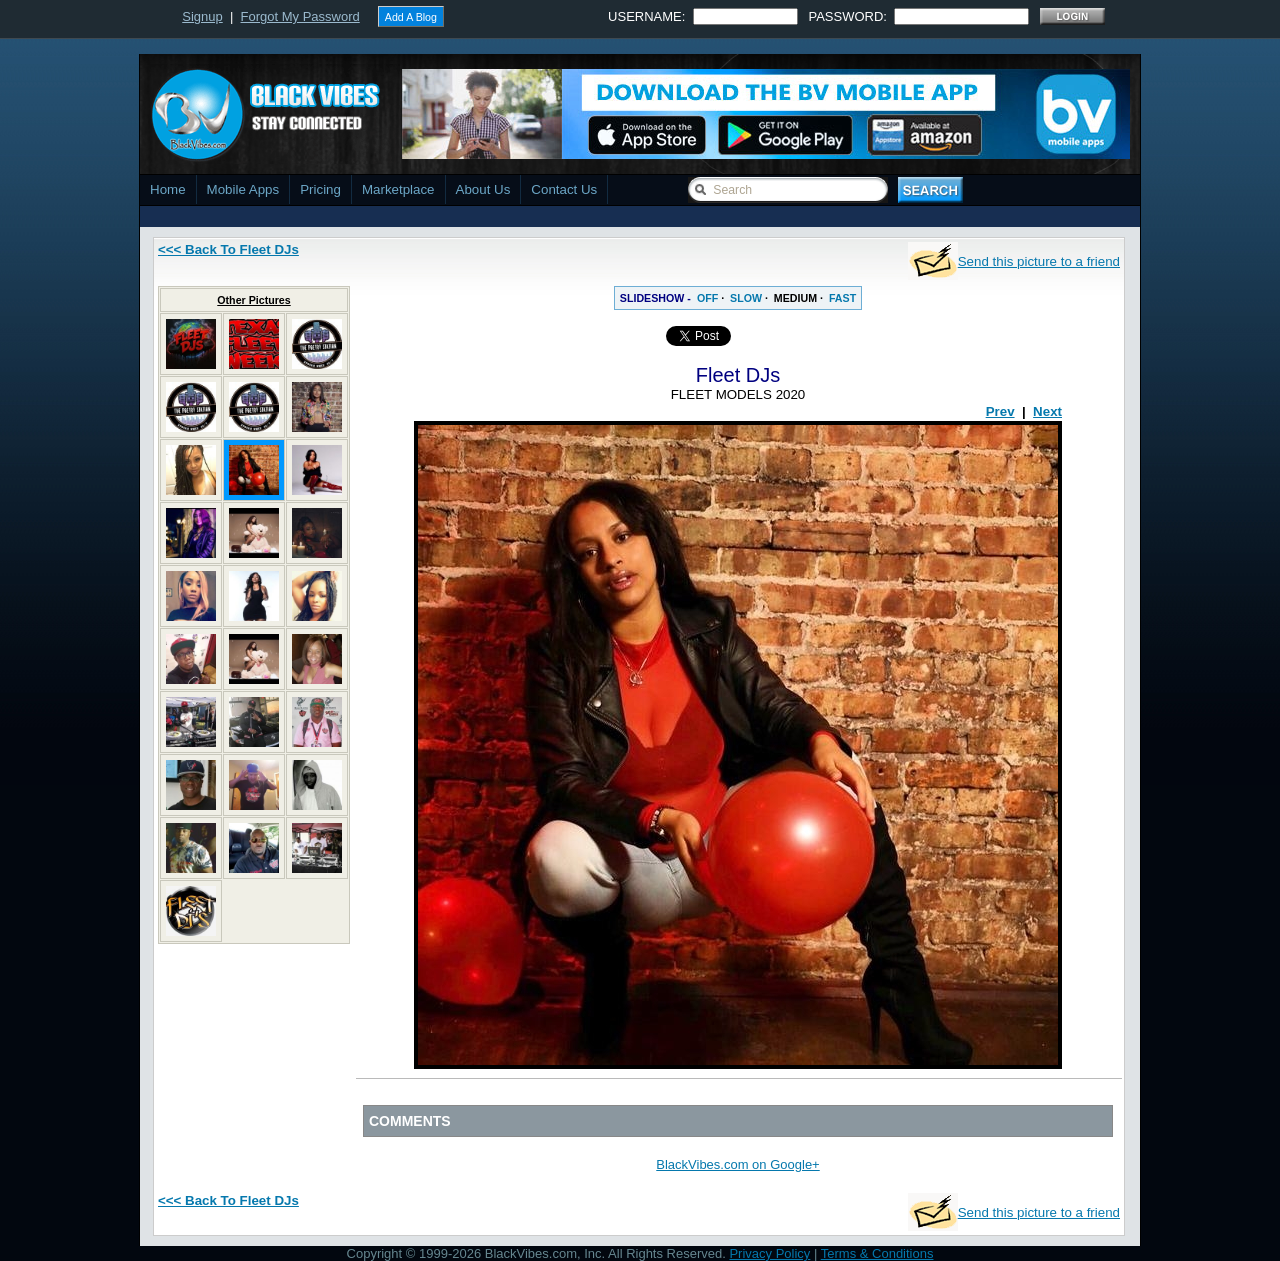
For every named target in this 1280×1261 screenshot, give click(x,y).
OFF (707, 298)
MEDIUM (795, 298)
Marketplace (398, 189)
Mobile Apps (243, 189)
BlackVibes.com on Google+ (737, 1164)
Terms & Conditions (877, 1253)
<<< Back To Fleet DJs (228, 249)
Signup (202, 16)
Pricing (320, 189)
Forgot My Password (300, 16)
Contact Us (564, 189)
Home (168, 189)
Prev (1000, 411)
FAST (842, 298)
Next (1047, 411)
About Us (483, 189)
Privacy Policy (769, 1253)
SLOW (746, 298)
